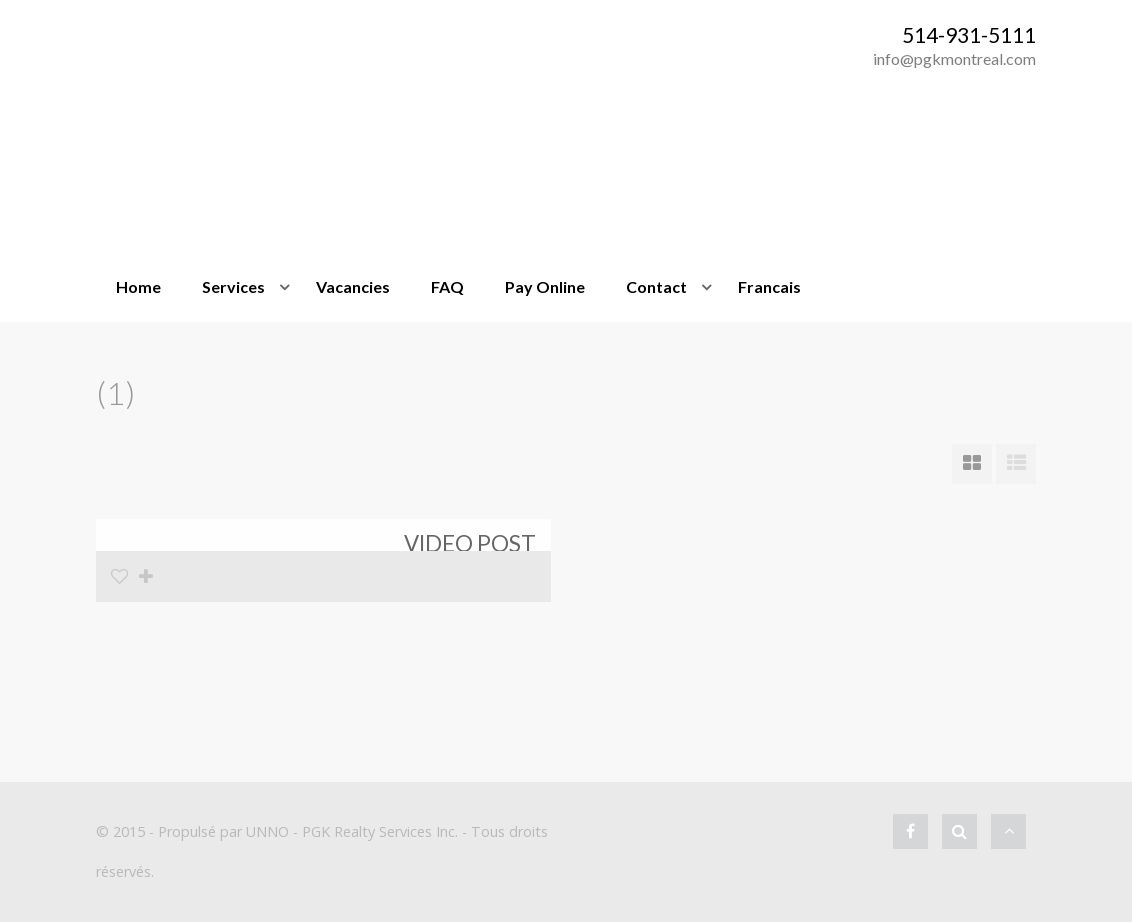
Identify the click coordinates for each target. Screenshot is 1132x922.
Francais (769, 286)
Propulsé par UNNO (223, 831)
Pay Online (545, 286)
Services (233, 286)
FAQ (447, 286)
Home (138, 286)
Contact (656, 286)
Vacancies (353, 286)
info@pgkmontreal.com (954, 58)
